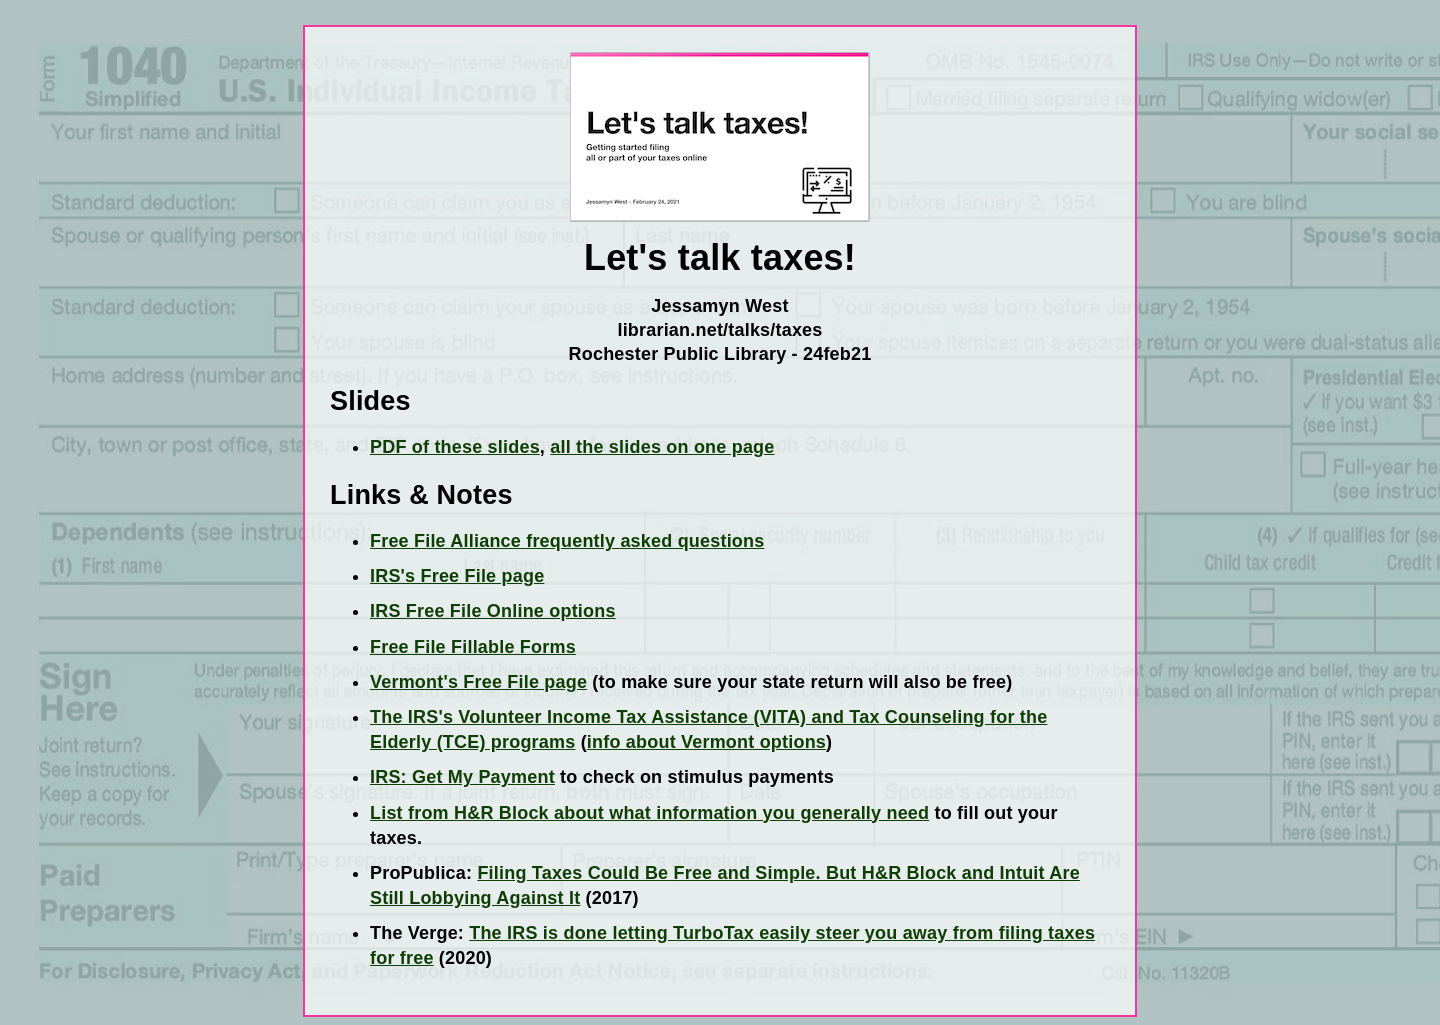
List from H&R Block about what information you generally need (649, 813)
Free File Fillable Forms (473, 647)
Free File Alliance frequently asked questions (567, 541)
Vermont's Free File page (478, 682)
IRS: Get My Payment (462, 777)
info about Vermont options (706, 742)
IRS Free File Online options (493, 611)
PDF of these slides (455, 447)
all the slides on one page (662, 447)
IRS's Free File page (457, 576)
